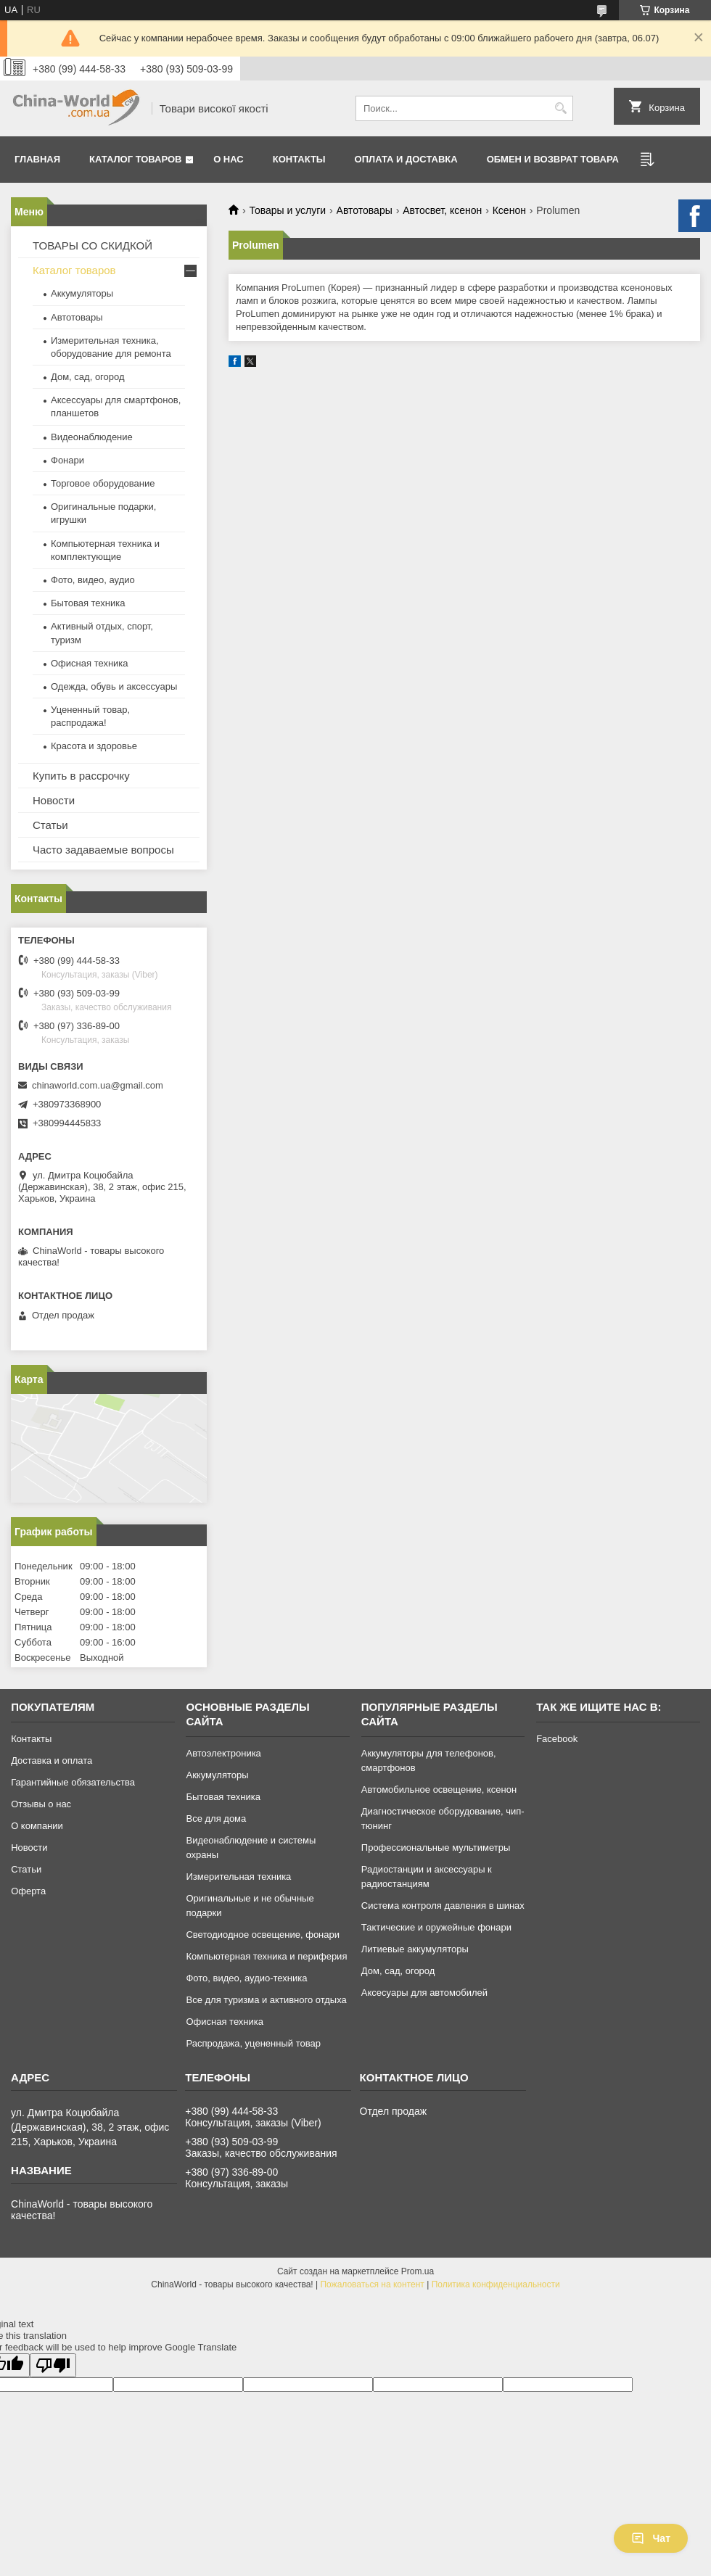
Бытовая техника (88, 603)
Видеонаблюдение (92, 437)
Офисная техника (89, 663)
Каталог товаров (135, 159)
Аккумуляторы (82, 293)
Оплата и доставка (406, 159)
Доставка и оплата (51, 1760)
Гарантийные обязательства (73, 1782)
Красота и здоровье (94, 745)
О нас (228, 159)
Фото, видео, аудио (93, 579)
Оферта (28, 1891)
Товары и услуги (287, 210)
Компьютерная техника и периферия (266, 1956)
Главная (37, 159)
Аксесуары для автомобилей (424, 1992)
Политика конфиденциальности (496, 2284)
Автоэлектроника (223, 1753)
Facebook (557, 1738)
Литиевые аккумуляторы (415, 1949)
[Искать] (560, 108)
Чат (650, 2538)
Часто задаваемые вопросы (103, 849)
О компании (37, 1825)
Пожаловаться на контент (372, 2284)
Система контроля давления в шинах (443, 1905)
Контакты (299, 159)
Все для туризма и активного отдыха (266, 1999)
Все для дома (216, 1818)
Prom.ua (417, 2271)
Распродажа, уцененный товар (253, 2043)
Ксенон (509, 210)
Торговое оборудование (103, 483)
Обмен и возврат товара (553, 159)
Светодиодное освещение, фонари (263, 1934)
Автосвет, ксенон (442, 210)
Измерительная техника (238, 1876)
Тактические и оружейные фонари (436, 1927)
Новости (54, 800)
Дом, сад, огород (88, 376)
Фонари (67, 460)
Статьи (50, 825)
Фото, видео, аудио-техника (246, 1978)
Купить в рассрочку (81, 775)
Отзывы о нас (41, 1804)
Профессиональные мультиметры (435, 1847)
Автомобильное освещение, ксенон (439, 1789)
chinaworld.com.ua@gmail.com (97, 1085)
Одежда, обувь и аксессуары (114, 686)
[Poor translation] (53, 2365)
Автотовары (365, 210)
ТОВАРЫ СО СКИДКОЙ (92, 245)
